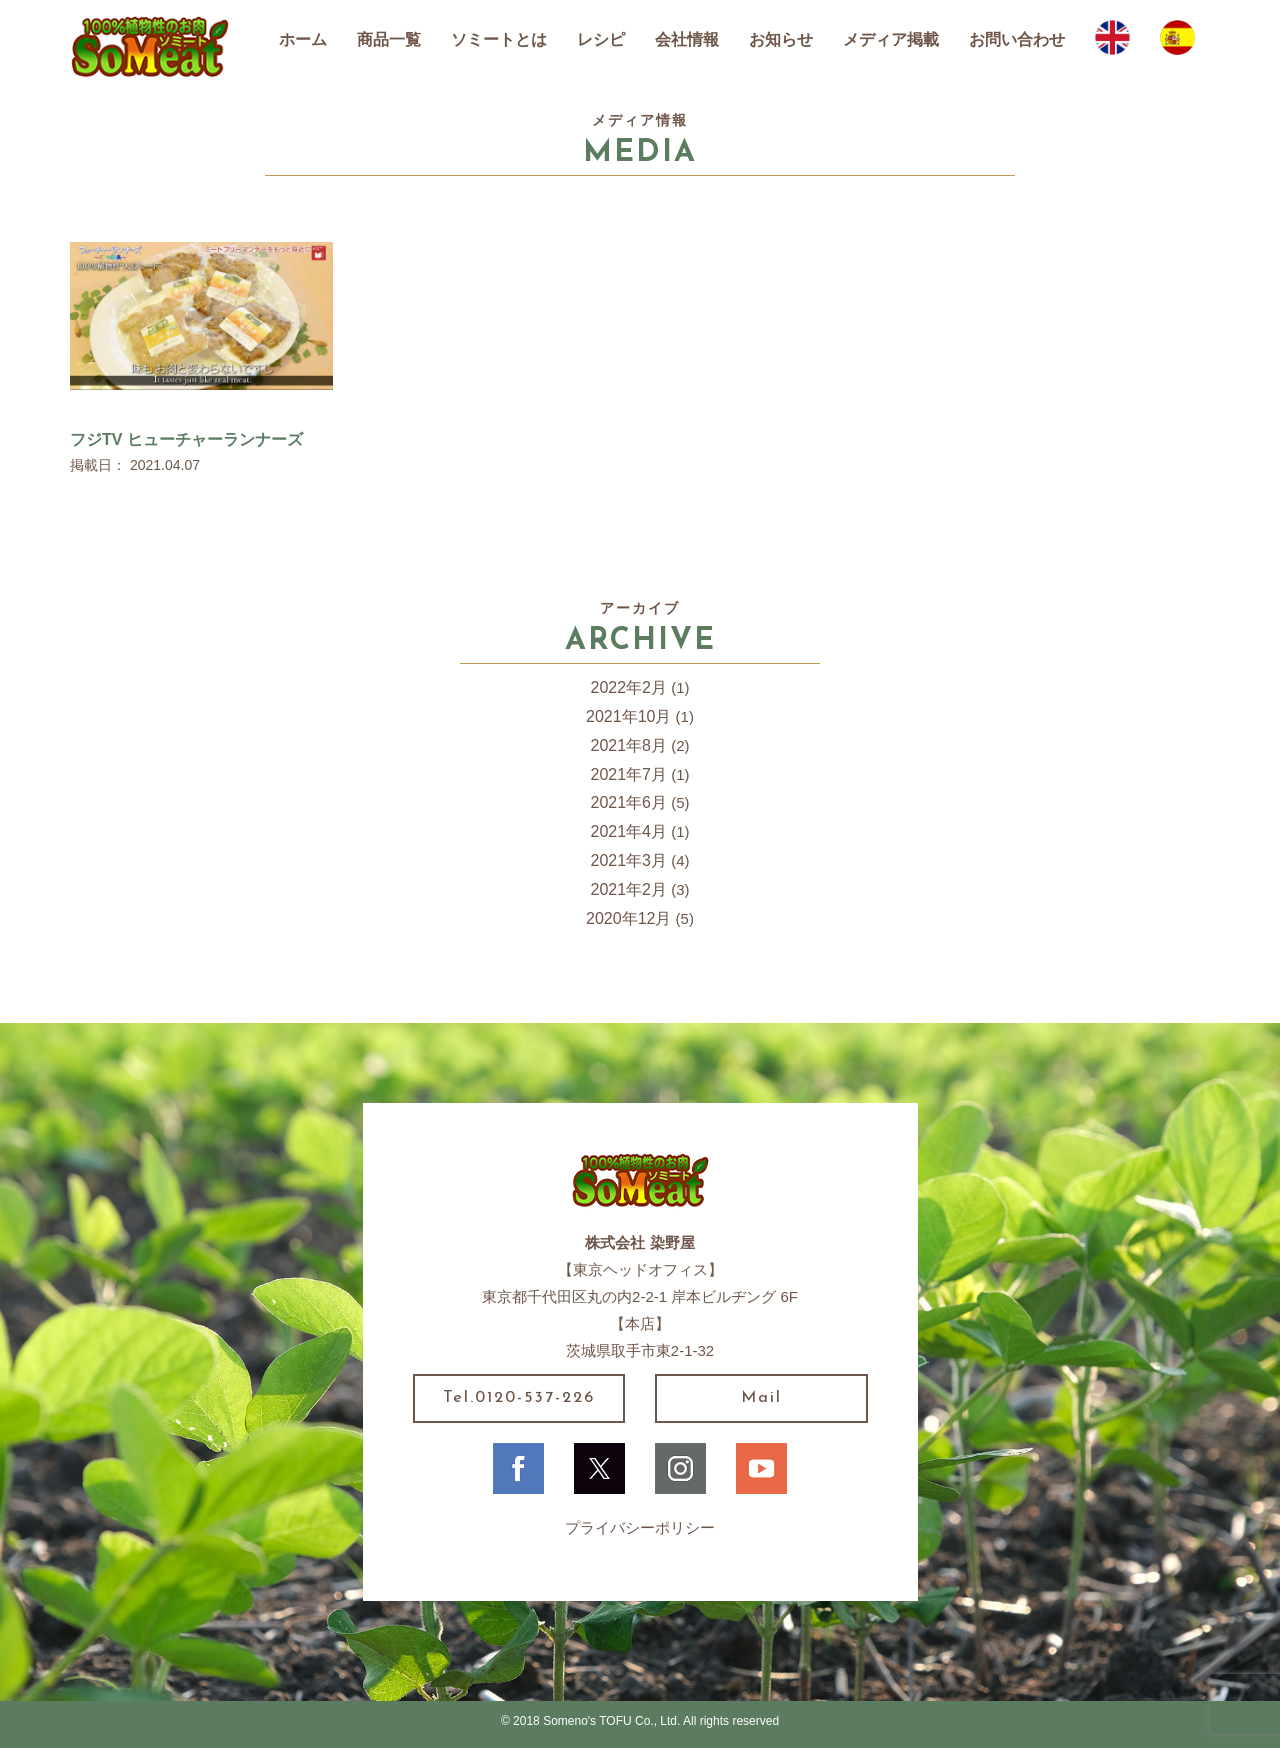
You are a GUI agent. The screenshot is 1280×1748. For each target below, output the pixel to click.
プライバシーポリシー (640, 1527)
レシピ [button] (601, 39)
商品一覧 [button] (389, 39)
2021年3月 (629, 860)
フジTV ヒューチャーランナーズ (186, 439)
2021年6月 (629, 802)
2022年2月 (629, 687)
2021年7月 (629, 774)
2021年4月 (629, 831)
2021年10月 (628, 716)
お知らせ (781, 39)
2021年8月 (629, 745)
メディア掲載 (891, 39)
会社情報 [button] (687, 39)
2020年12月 (628, 918)
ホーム (303, 39)
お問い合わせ (1017, 39)
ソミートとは (499, 39)
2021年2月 (629, 889)
